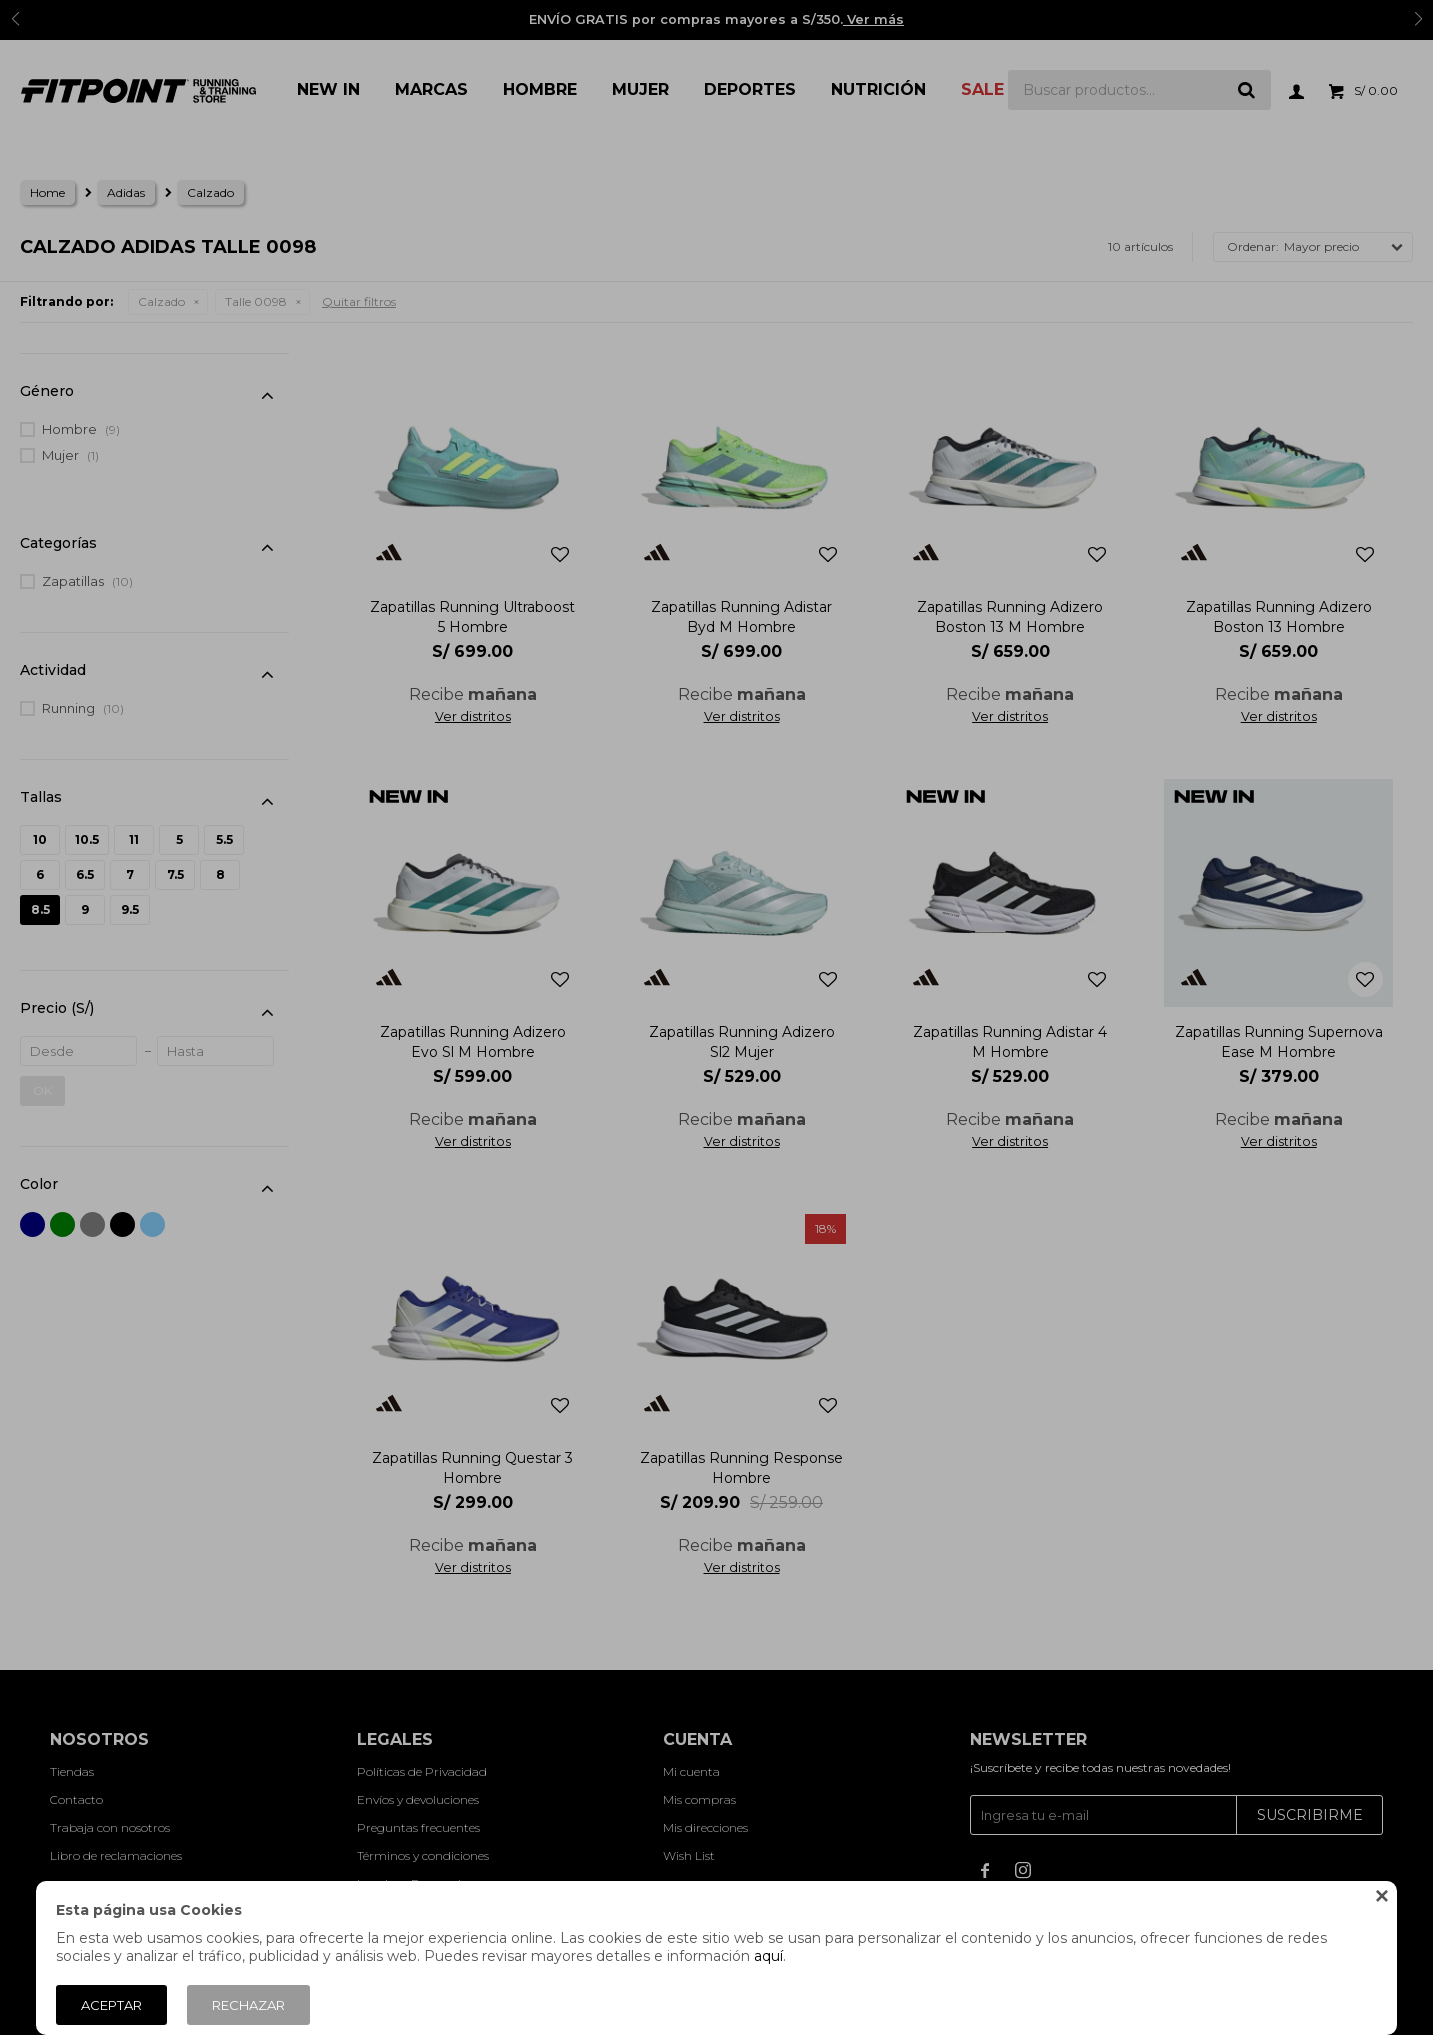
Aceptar (111, 2005)
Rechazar (248, 2005)
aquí (768, 1956)
